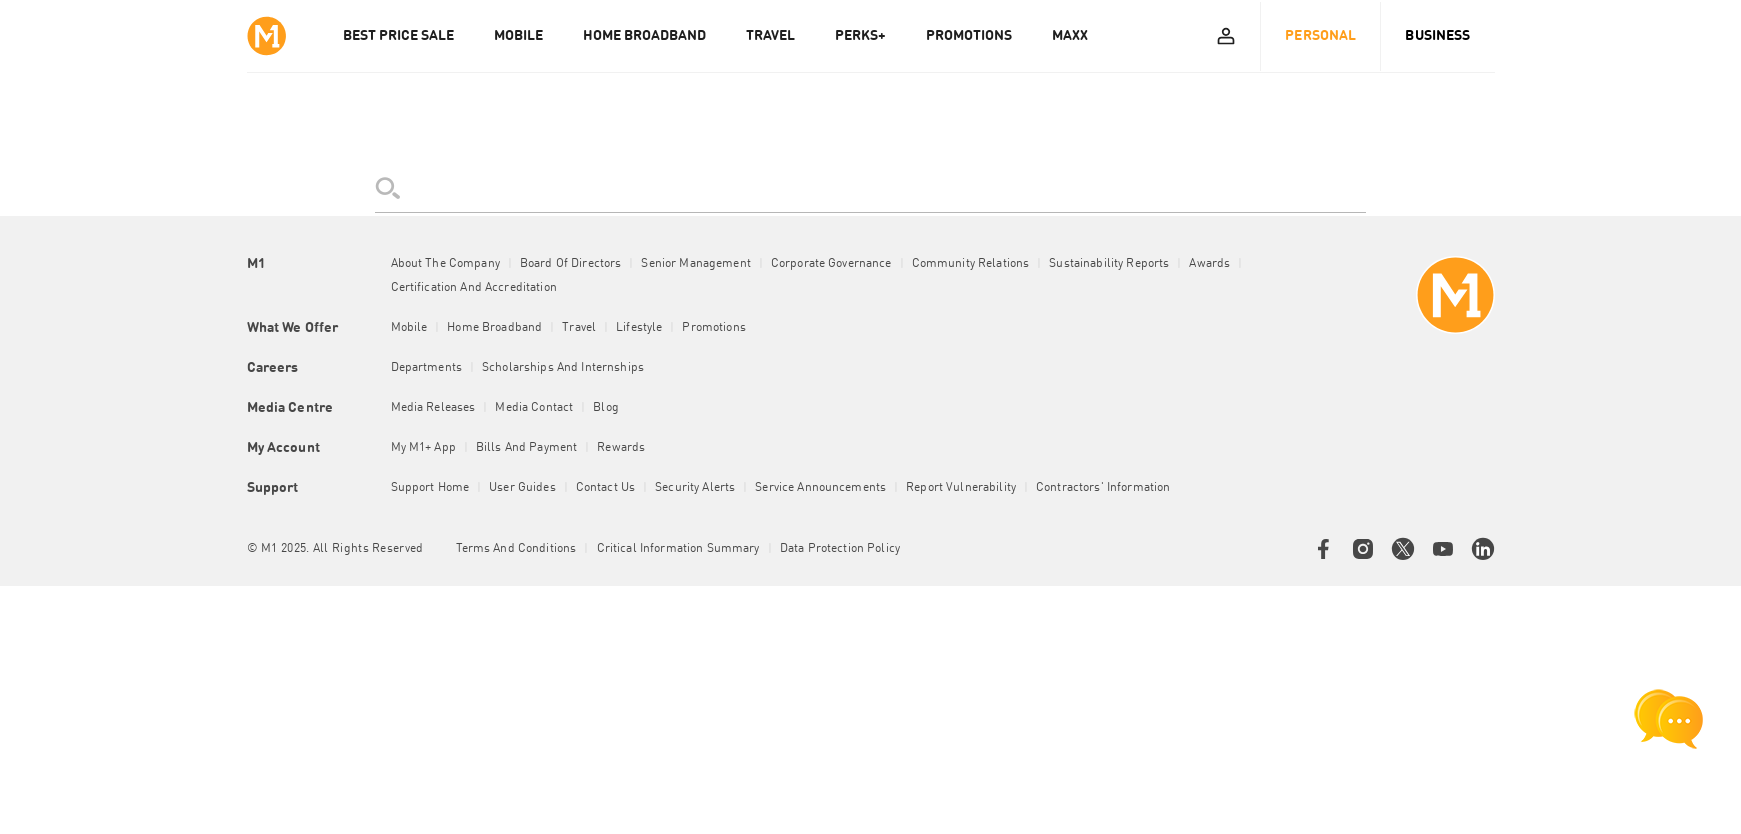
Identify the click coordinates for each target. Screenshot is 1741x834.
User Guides (522, 488)
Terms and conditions (516, 549)
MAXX (1070, 36)
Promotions (713, 328)
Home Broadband (494, 328)
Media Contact (534, 408)
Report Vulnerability (961, 488)
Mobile (409, 328)
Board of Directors (571, 264)
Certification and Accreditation (474, 288)
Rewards (621, 448)
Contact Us (605, 488)
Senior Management (695, 264)
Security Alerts (695, 488)
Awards (1209, 264)
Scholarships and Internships (563, 368)
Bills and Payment (526, 448)
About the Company (445, 264)
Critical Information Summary (678, 549)
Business (1437, 36)
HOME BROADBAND (644, 36)
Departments (427, 368)
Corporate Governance (831, 264)
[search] (871, 188)
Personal (1320, 36)
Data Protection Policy (840, 549)
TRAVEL (770, 36)
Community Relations (971, 264)
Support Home (430, 488)
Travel (579, 328)
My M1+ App (423, 448)
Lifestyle (639, 328)
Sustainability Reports (1109, 264)
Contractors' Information (1103, 488)
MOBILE (518, 36)
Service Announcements (820, 488)
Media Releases (433, 408)
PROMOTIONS (969, 36)
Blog (606, 408)
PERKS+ (860, 36)
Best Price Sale (398, 36)
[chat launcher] (1669, 719)
